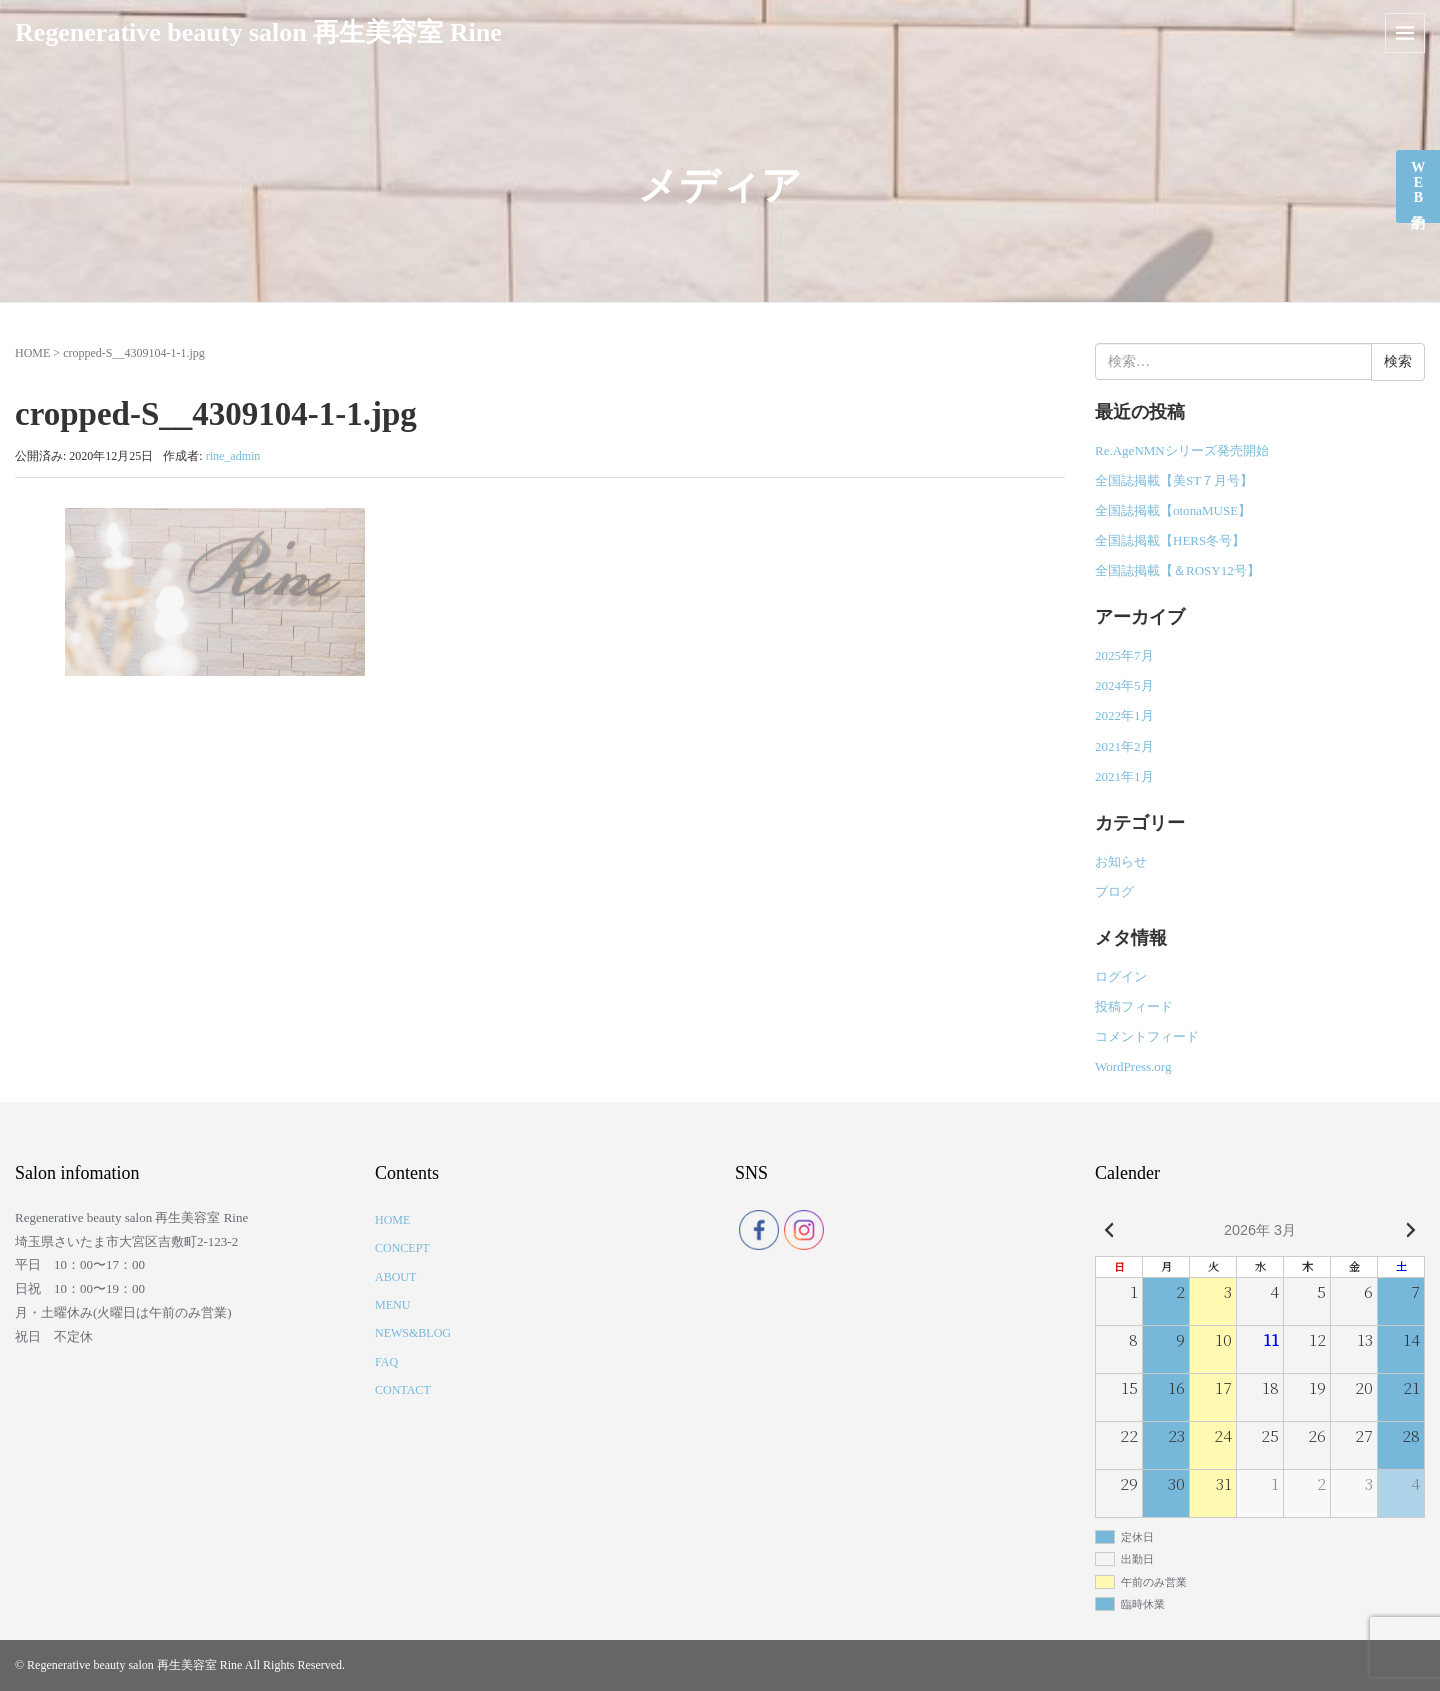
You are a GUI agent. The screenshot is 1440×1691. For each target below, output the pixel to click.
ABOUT (395, 1277)
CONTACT (403, 1390)
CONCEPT (402, 1248)
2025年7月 (1124, 655)
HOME (32, 353)
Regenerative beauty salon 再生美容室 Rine (258, 32)
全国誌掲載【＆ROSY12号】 (1177, 570)
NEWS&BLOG (413, 1333)
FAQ (386, 1362)
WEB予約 (1418, 182)
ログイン (1121, 976)
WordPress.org (1133, 1066)
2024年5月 (1124, 685)
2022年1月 (1124, 715)
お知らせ (1121, 861)
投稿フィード (1134, 1006)
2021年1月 (1124, 776)
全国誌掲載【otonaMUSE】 (1173, 510)
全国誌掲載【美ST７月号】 (1174, 480)
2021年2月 (1124, 746)
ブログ (1114, 891)
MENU (392, 1305)
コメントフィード (1147, 1036)
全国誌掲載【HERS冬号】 (1170, 540)
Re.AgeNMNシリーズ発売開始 (1182, 450)
